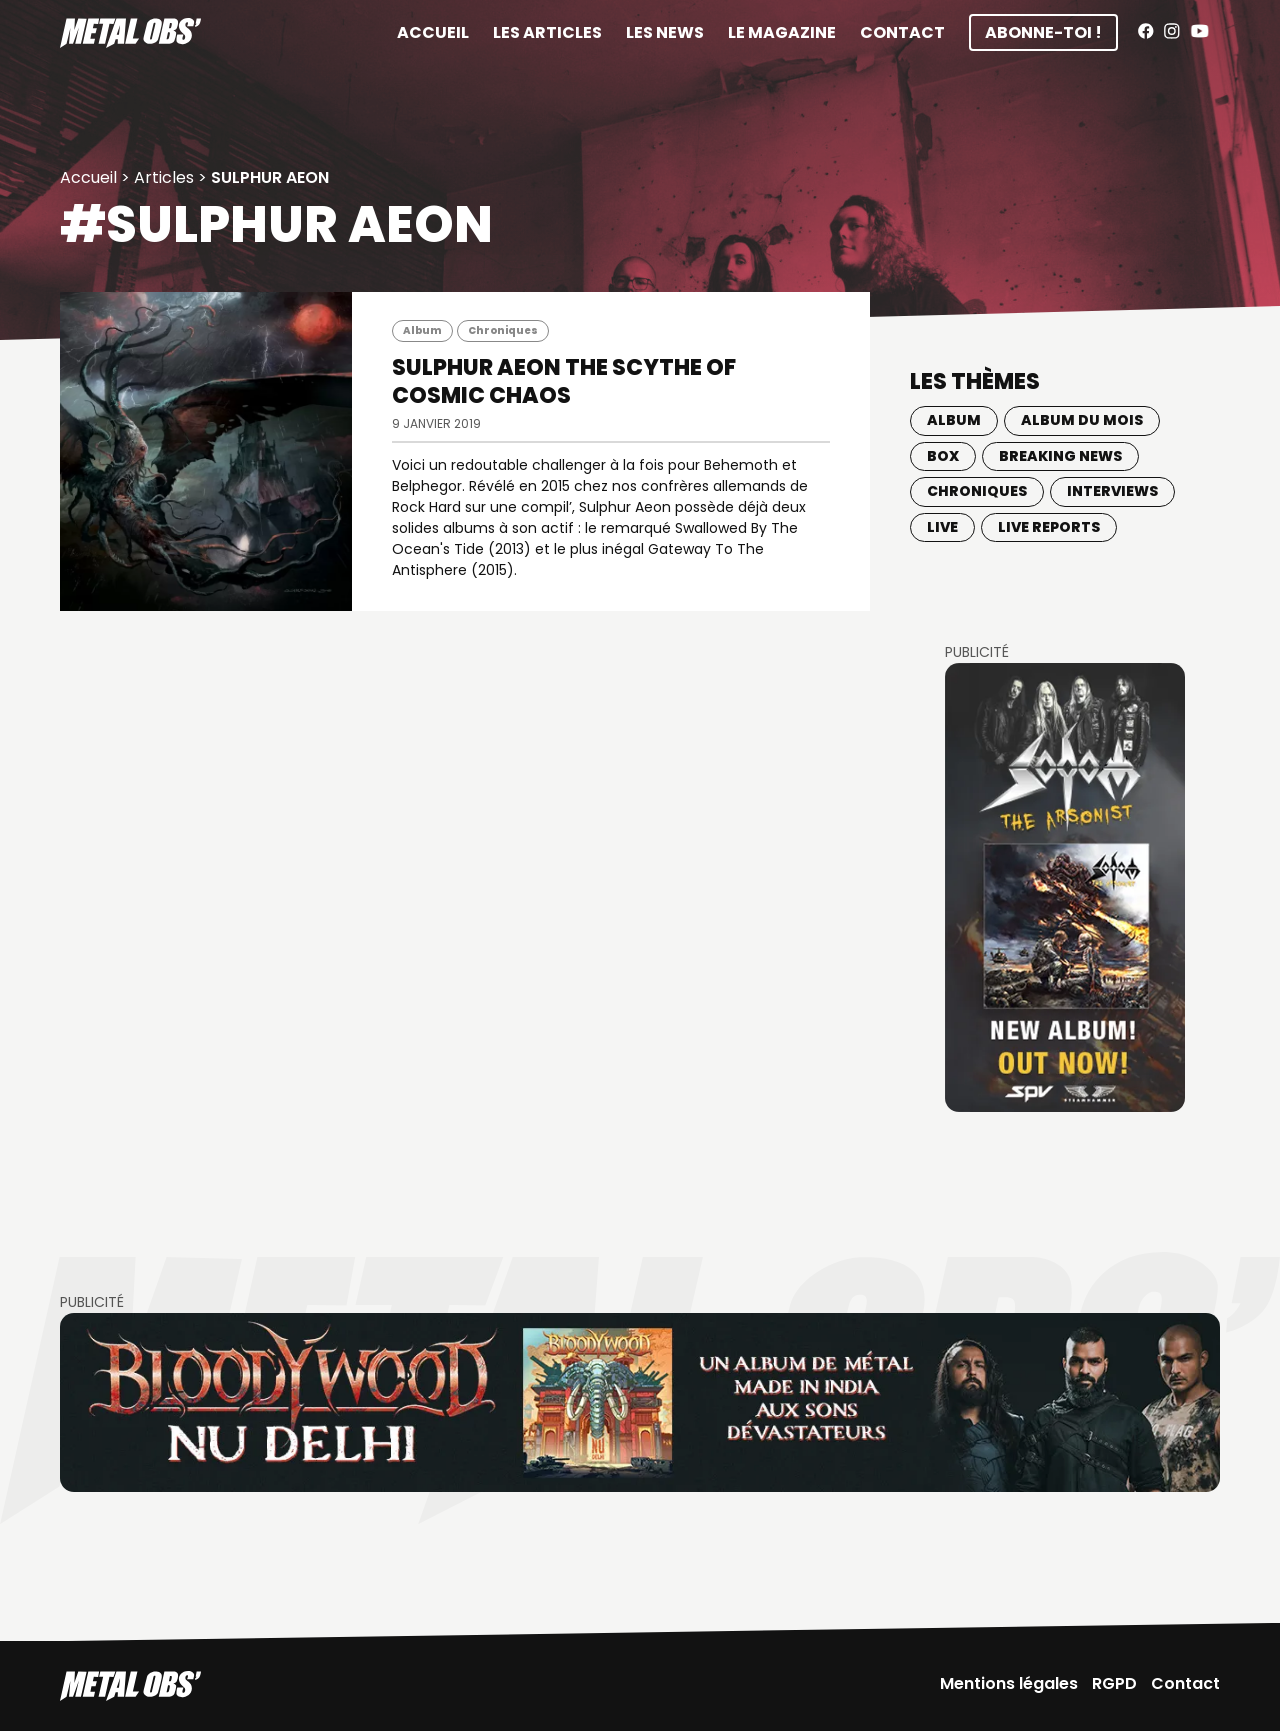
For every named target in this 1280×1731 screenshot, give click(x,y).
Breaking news (1060, 456)
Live (942, 527)
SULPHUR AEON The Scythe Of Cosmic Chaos (564, 381)
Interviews (1112, 491)
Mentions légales (1009, 1683)
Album (422, 330)
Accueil (433, 32)
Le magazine (782, 32)
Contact (902, 32)
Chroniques (503, 330)
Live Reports (1049, 527)
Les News (665, 32)
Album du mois (1082, 420)
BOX (943, 456)
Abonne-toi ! (1043, 32)
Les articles (547, 32)
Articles (164, 177)
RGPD (1114, 1683)
